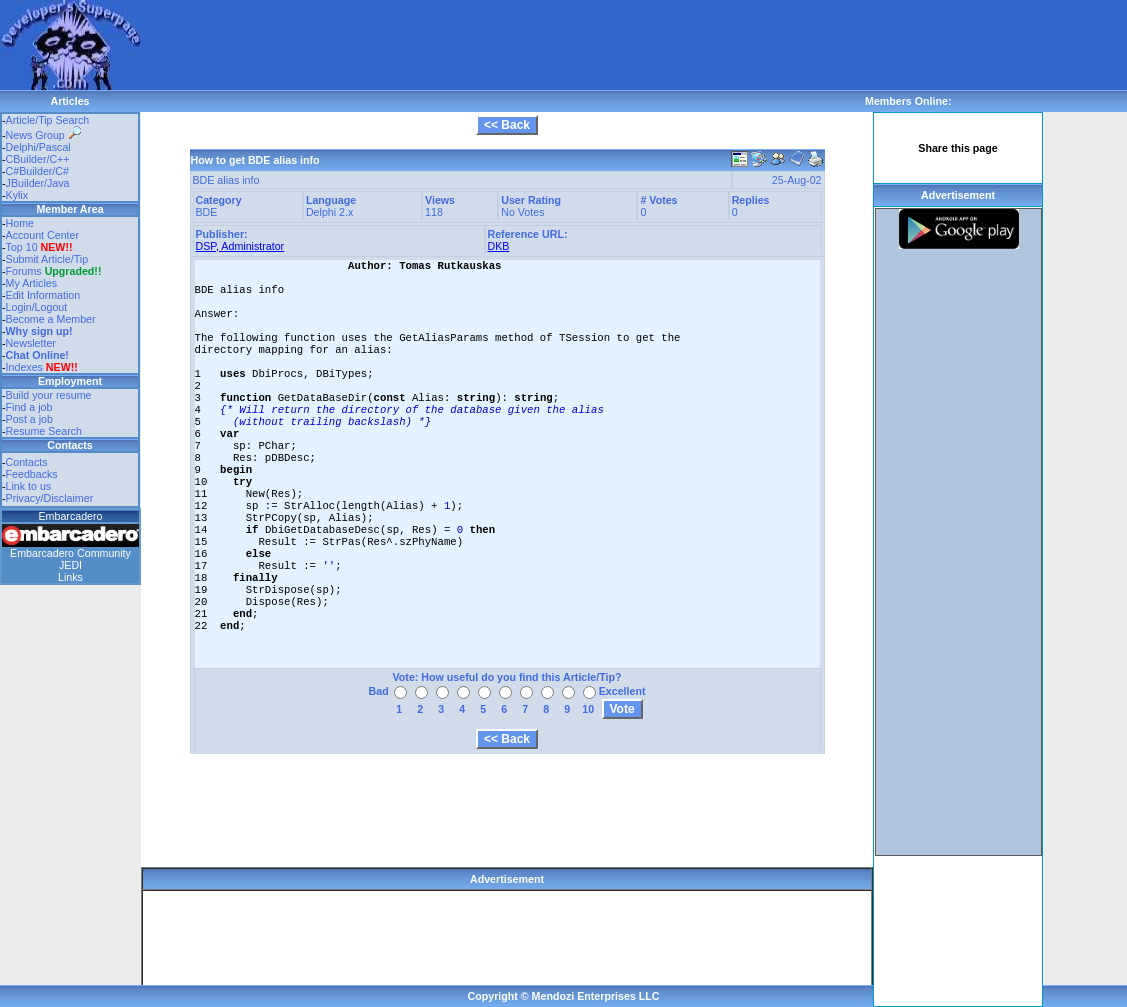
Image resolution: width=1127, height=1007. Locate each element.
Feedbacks (32, 474)
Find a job (29, 407)
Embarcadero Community (70, 553)
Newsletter (31, 343)
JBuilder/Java (38, 183)
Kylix (17, 195)
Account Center (42, 235)
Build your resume (49, 395)
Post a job (29, 419)
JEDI (70, 565)
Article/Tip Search (48, 120)
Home (20, 223)
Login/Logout (37, 307)
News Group (43, 135)
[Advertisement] (504, 45)
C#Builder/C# (37, 171)
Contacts (27, 462)
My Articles (32, 283)
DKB (499, 246)
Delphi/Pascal (38, 147)
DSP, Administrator (240, 246)
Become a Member (51, 319)
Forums (54, 271)
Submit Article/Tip (47, 259)
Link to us (29, 486)
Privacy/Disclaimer (50, 498)
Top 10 (22, 247)
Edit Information (43, 295)
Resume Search (44, 431)
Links (70, 577)
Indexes (24, 367)
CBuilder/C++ (38, 159)
